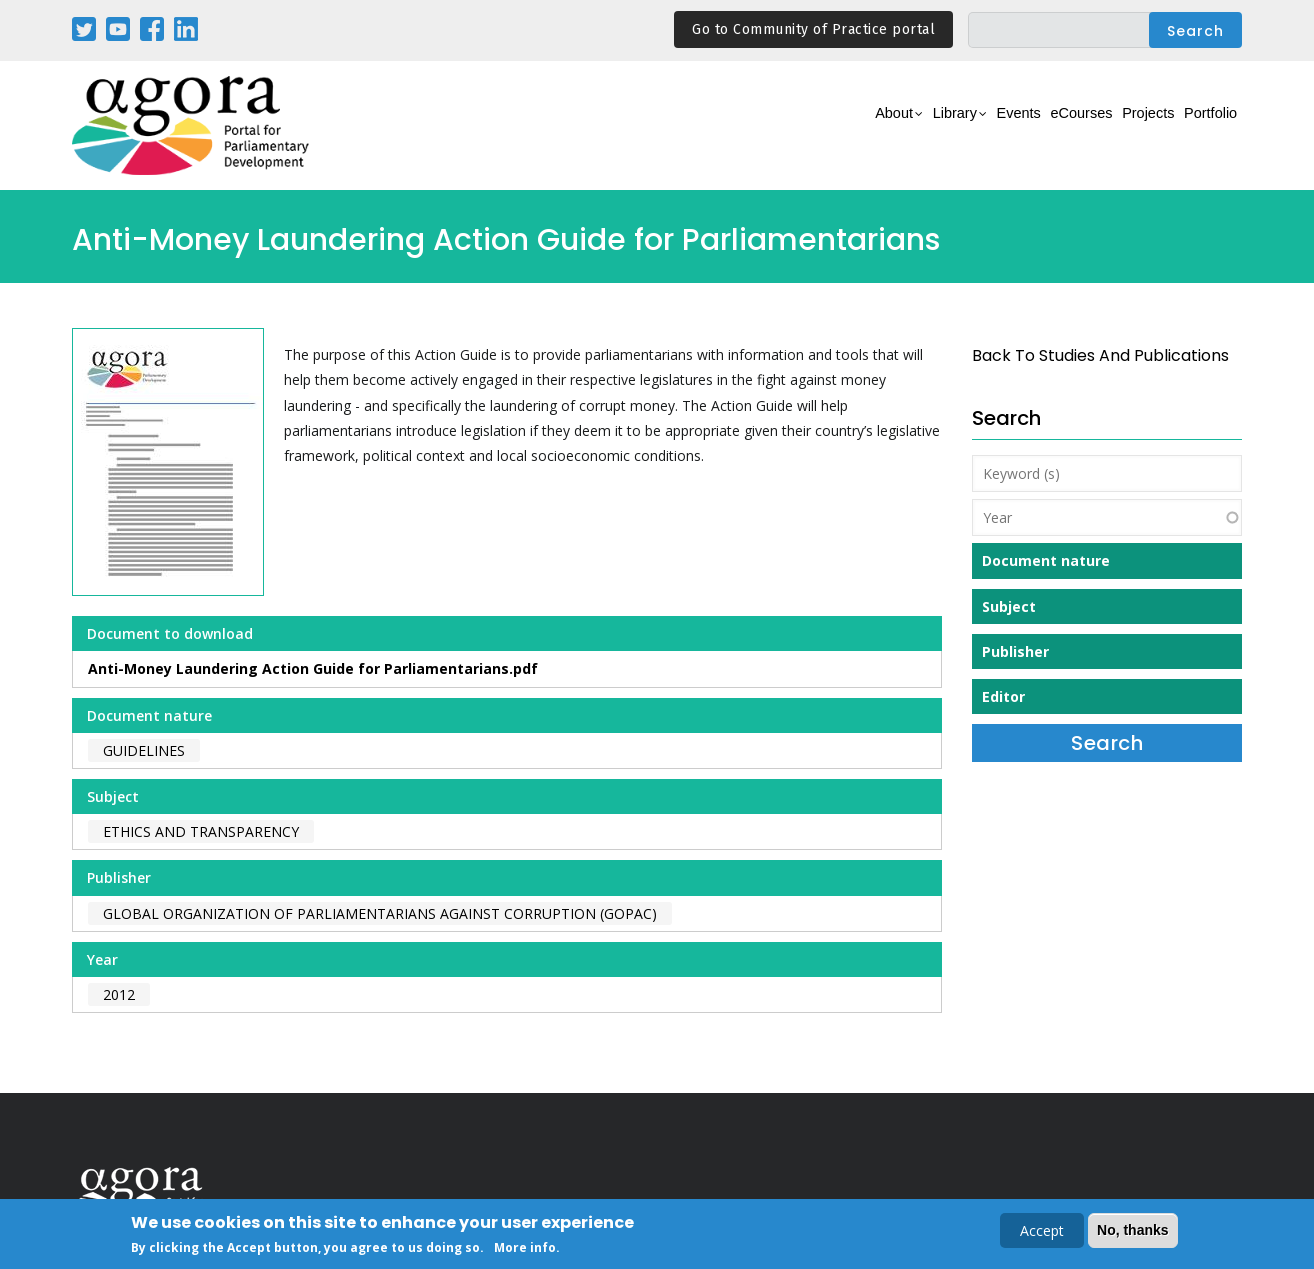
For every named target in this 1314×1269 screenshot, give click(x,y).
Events (951, 126)
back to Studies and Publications (1100, 355)
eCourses (1032, 126)
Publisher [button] (1015, 651)
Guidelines (144, 750)
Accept (1042, 1231)
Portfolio (1200, 126)
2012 (119, 994)
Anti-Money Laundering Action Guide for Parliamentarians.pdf (313, 668)
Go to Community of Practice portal (813, 29)
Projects (1118, 126)
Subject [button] (1009, 606)
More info (525, 1248)
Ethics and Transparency (201, 831)
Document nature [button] (1046, 560)
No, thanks (1133, 1231)
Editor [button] (1003, 696)
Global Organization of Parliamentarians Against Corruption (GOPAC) (380, 913)
